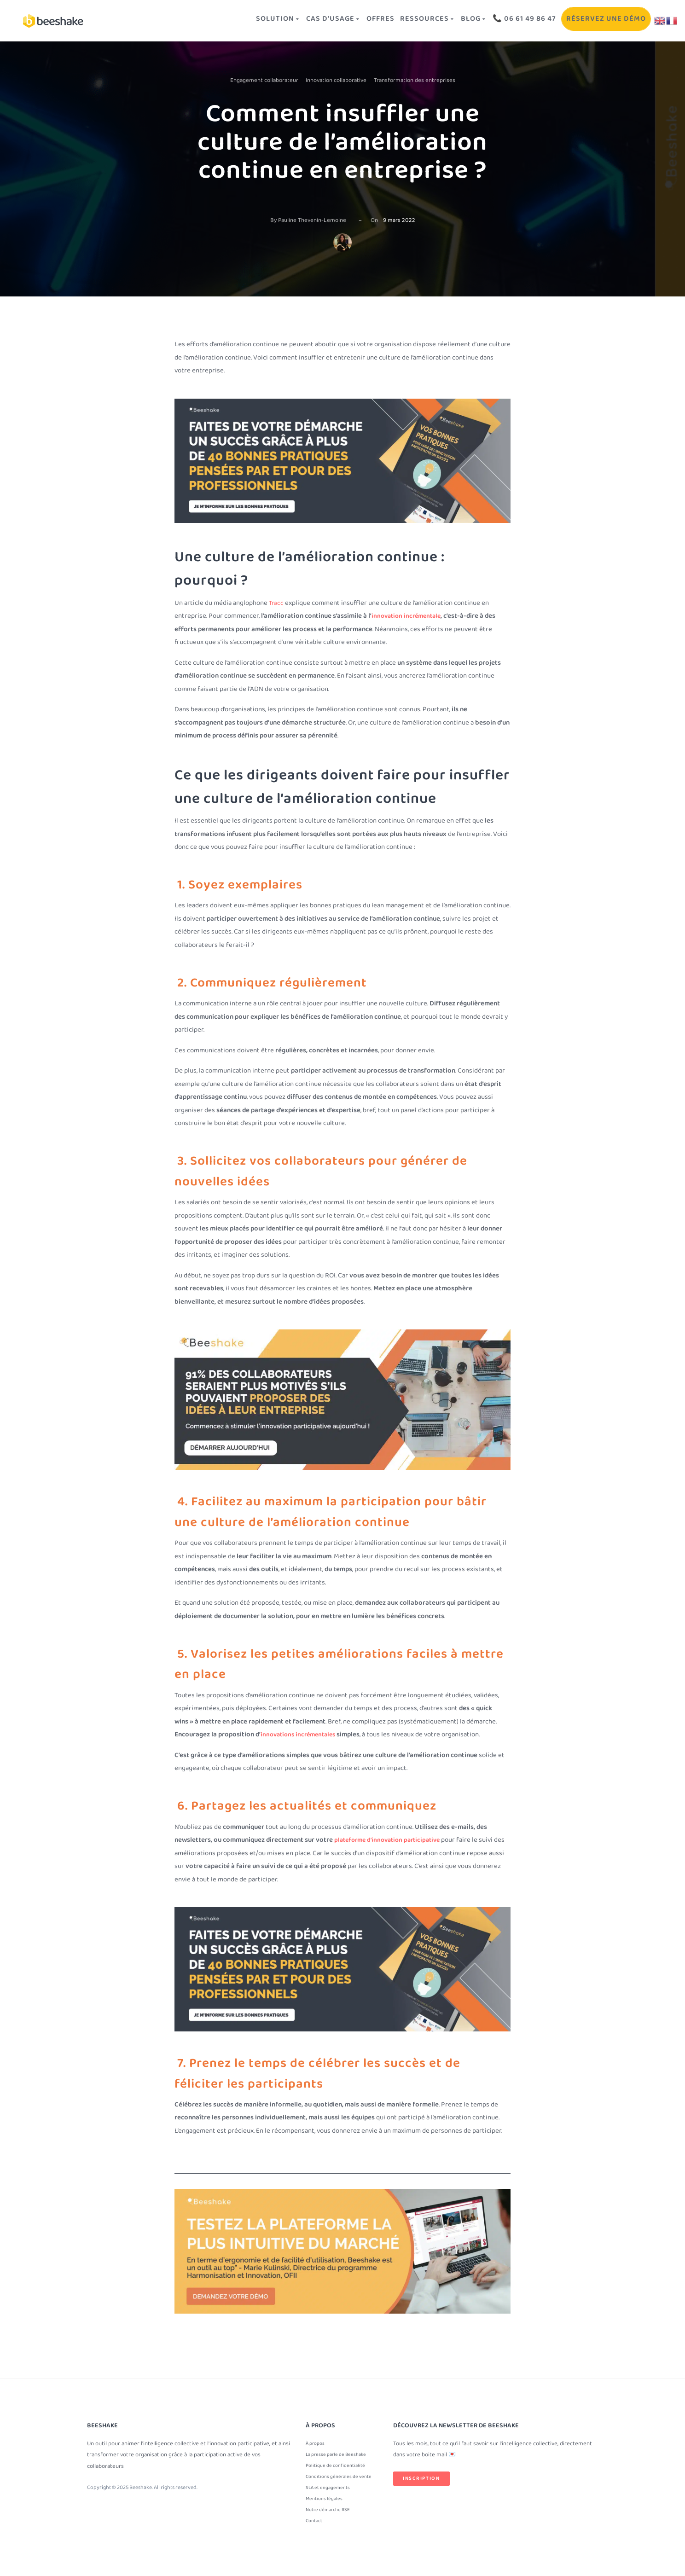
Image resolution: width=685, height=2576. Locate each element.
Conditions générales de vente (341, 2478)
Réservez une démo (600, 20)
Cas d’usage (300, 20)
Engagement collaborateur (264, 80)
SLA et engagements (329, 2491)
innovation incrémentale (409, 615)
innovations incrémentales (301, 1733)
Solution (240, 20)
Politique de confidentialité (338, 2466)
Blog (457, 20)
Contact (315, 2528)
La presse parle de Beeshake (339, 2453)
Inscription (421, 2476)
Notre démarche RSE (330, 2515)
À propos (316, 2441)
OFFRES (353, 20)
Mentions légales (325, 2503)
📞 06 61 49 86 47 (513, 20)
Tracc (276, 602)
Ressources (405, 20)
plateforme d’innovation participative (391, 1839)
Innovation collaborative (336, 80)
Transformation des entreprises (414, 80)
